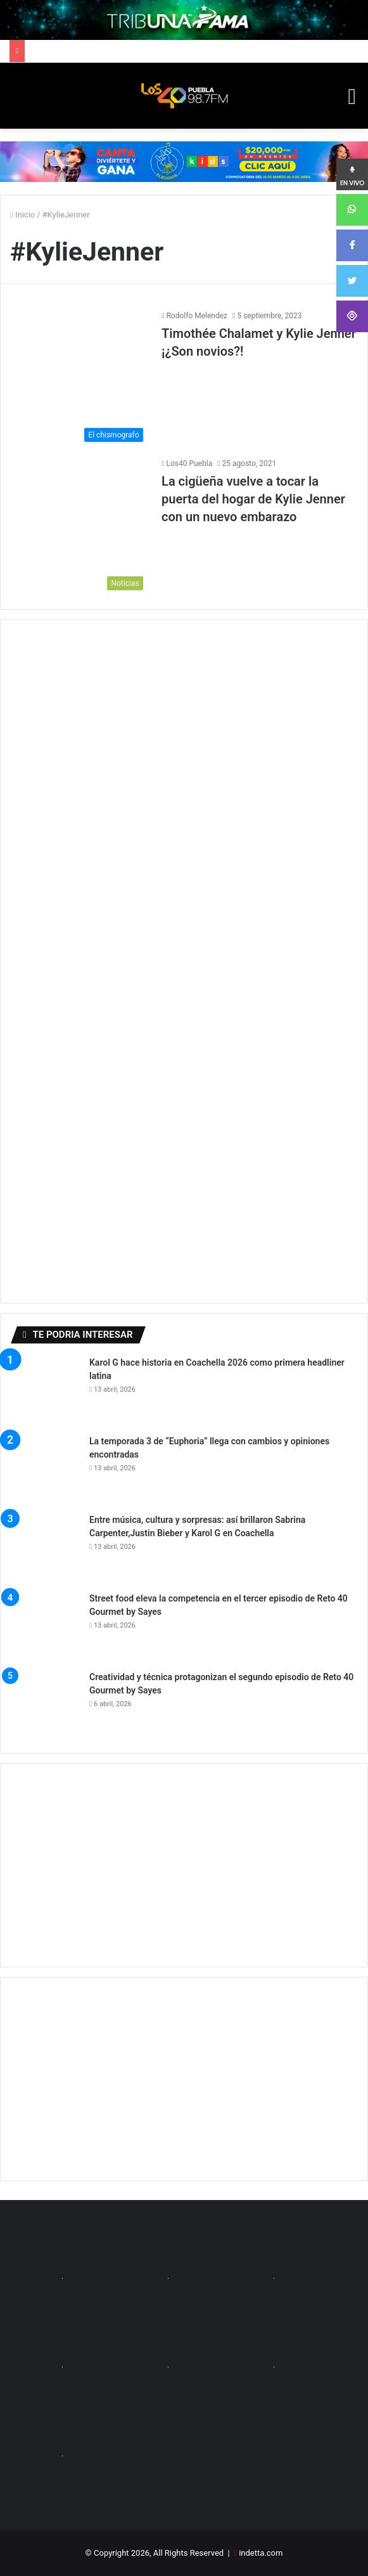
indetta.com (260, 2553)
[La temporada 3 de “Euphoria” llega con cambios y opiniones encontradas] (45, 1470)
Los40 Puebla (189, 463)
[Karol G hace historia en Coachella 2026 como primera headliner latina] (45, 1391)
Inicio (22, 214)
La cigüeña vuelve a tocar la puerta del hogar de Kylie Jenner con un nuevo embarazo (253, 499)
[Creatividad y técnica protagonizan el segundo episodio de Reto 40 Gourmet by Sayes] (45, 1705)
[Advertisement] (184, 1865)
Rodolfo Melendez (196, 315)
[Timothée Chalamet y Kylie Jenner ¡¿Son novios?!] (79, 379)
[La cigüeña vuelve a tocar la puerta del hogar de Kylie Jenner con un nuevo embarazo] (79, 527)
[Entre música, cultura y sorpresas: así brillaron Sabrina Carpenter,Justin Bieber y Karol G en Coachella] (45, 1548)
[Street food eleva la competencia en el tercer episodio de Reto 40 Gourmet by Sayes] (45, 1627)
